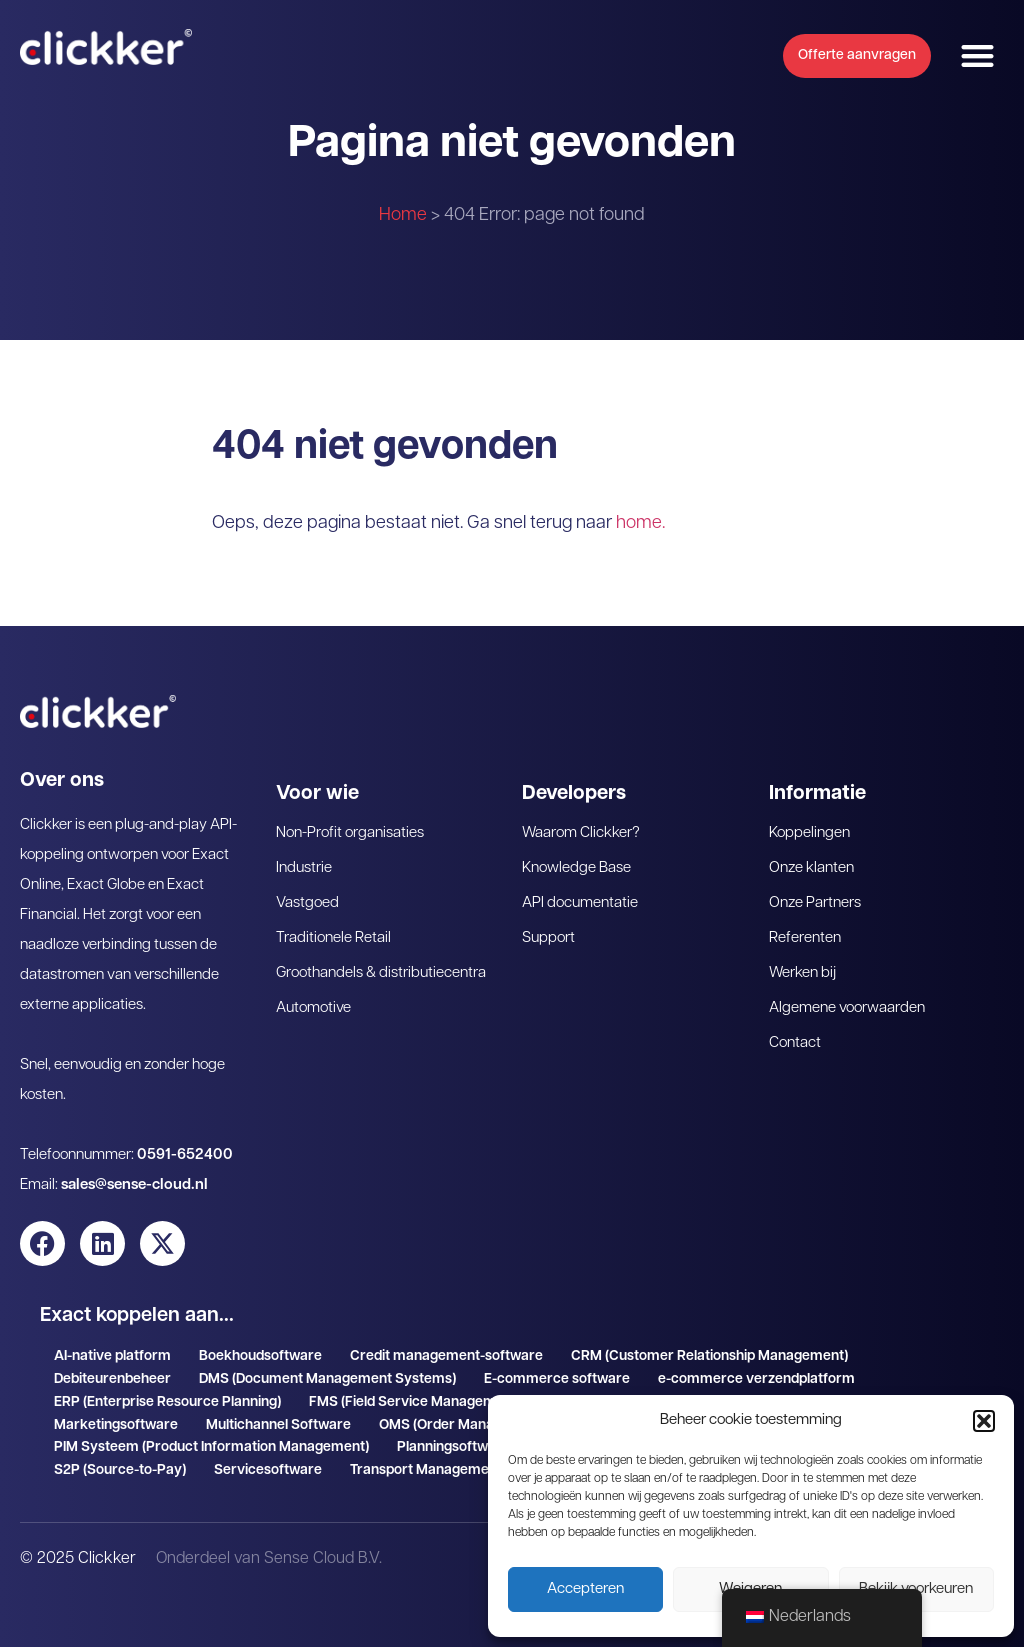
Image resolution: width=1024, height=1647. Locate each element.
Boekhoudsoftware (260, 1356)
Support (548, 938)
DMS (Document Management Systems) (327, 1379)
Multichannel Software (278, 1425)
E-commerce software (557, 1379)
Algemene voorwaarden (847, 1008)
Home (403, 215)
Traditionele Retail (333, 938)
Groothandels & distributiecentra (381, 973)
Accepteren (585, 1589)
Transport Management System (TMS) (472, 1470)
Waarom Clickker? (581, 833)
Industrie (304, 868)
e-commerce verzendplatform (756, 1379)
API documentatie (580, 903)
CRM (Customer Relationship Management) (709, 1356)
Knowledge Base (576, 868)
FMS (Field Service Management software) (445, 1402)
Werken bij (802, 973)
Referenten (805, 938)
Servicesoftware (268, 1470)
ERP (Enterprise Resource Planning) (167, 1402)
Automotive (313, 1008)
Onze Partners (815, 903)
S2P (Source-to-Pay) (120, 1470)
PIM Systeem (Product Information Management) (211, 1447)
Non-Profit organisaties (350, 833)
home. (640, 523)
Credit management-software (446, 1356)
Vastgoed (307, 903)
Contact (795, 1043)
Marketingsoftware (116, 1425)
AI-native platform (112, 1356)
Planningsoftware (453, 1447)
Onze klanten (811, 868)
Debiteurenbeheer (112, 1379)
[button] (984, 1421)
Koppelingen (809, 833)
